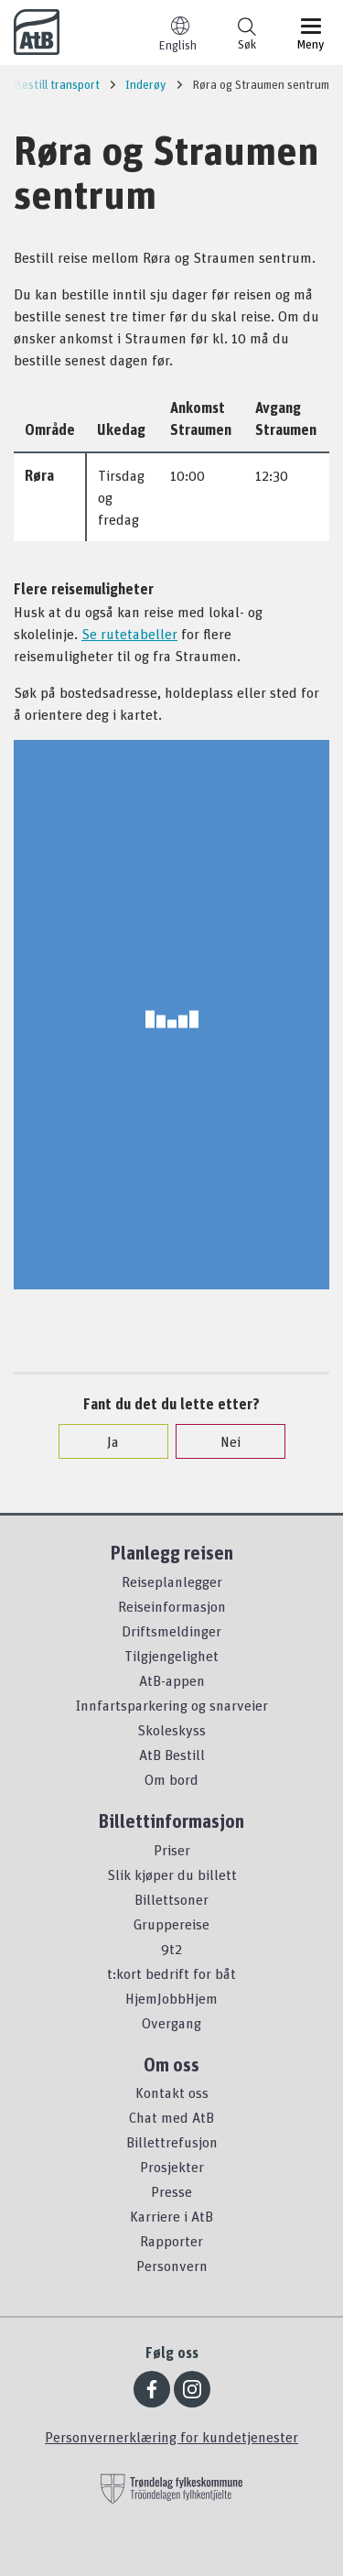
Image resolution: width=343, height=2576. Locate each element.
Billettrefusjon (172, 2142)
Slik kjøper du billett (172, 1874)
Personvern (172, 2265)
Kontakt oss (172, 2092)
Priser (172, 1850)
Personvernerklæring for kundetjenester (171, 2437)
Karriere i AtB (171, 2216)
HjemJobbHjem (171, 1998)
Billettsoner (171, 1899)
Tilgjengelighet (171, 1656)
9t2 (171, 1949)
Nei (221, 1441)
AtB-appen (172, 1680)
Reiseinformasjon (172, 1606)
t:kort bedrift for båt (171, 1973)
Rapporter (171, 2241)
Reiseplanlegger (172, 1581)
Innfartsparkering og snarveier (172, 1705)
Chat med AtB (171, 2117)
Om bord (171, 1779)
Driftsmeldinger (171, 1631)
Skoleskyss (171, 1730)
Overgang (171, 2023)
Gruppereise (171, 1924)
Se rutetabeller (129, 634)
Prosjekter (172, 2167)
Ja (104, 1441)
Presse (171, 2191)
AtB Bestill (172, 1754)
